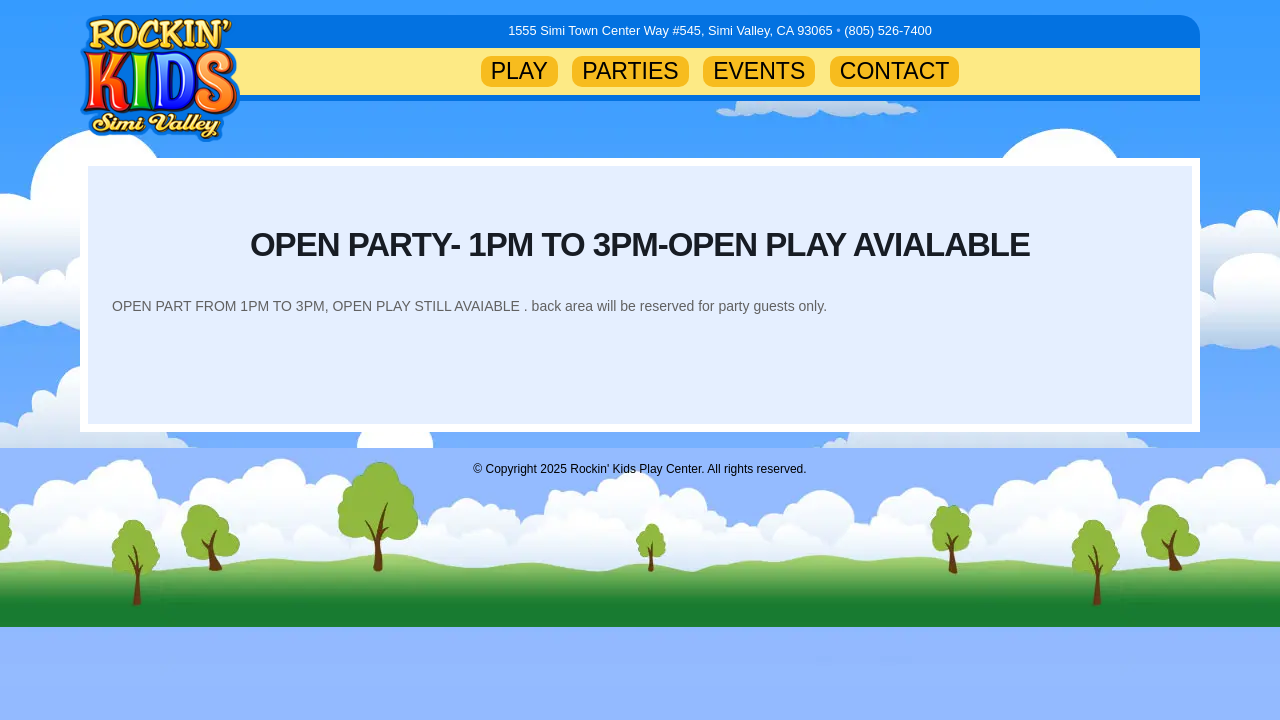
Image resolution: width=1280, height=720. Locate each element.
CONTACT (895, 71)
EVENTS (759, 71)
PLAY (519, 71)
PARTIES (630, 71)
